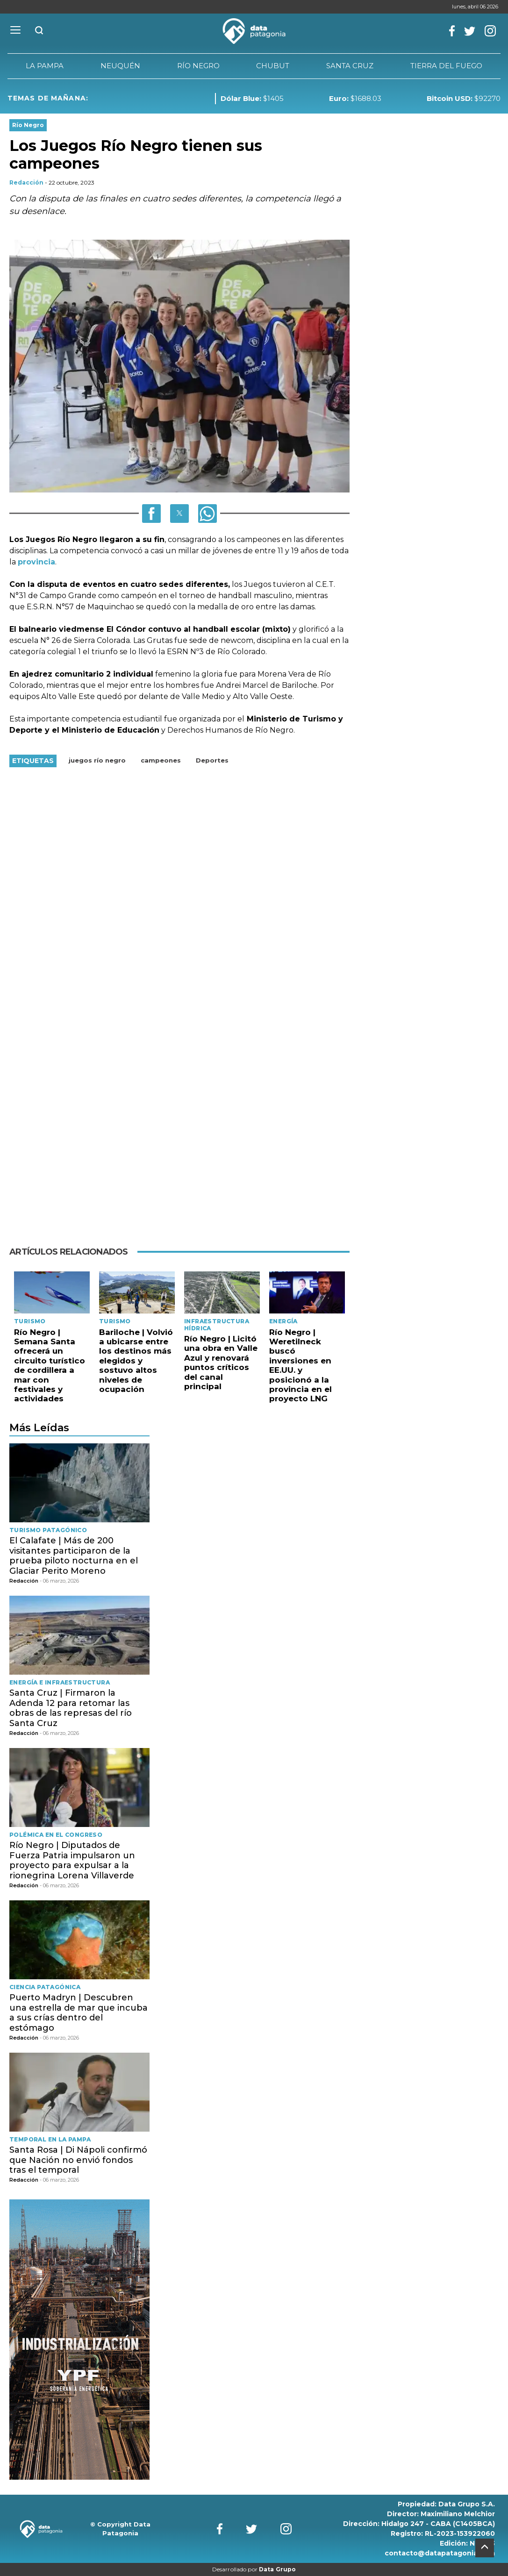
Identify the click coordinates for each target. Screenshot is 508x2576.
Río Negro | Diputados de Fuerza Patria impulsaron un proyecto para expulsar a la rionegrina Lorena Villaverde (72, 1860)
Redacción (26, 182)
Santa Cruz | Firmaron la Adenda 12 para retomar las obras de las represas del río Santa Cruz (70, 1708)
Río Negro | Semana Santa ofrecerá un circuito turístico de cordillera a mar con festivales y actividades (49, 1365)
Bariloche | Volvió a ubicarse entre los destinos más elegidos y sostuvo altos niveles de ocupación (136, 1360)
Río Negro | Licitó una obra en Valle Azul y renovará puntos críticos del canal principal (221, 1362)
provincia (36, 561)
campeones (161, 760)
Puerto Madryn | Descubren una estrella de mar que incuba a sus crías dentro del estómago (78, 2012)
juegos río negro (97, 760)
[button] (151, 513)
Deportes (212, 760)
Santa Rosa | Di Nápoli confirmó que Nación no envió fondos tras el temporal (78, 2160)
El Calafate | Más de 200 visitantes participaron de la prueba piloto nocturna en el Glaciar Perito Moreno (73, 1555)
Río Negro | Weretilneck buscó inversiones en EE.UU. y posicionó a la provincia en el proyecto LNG (300, 1365)
